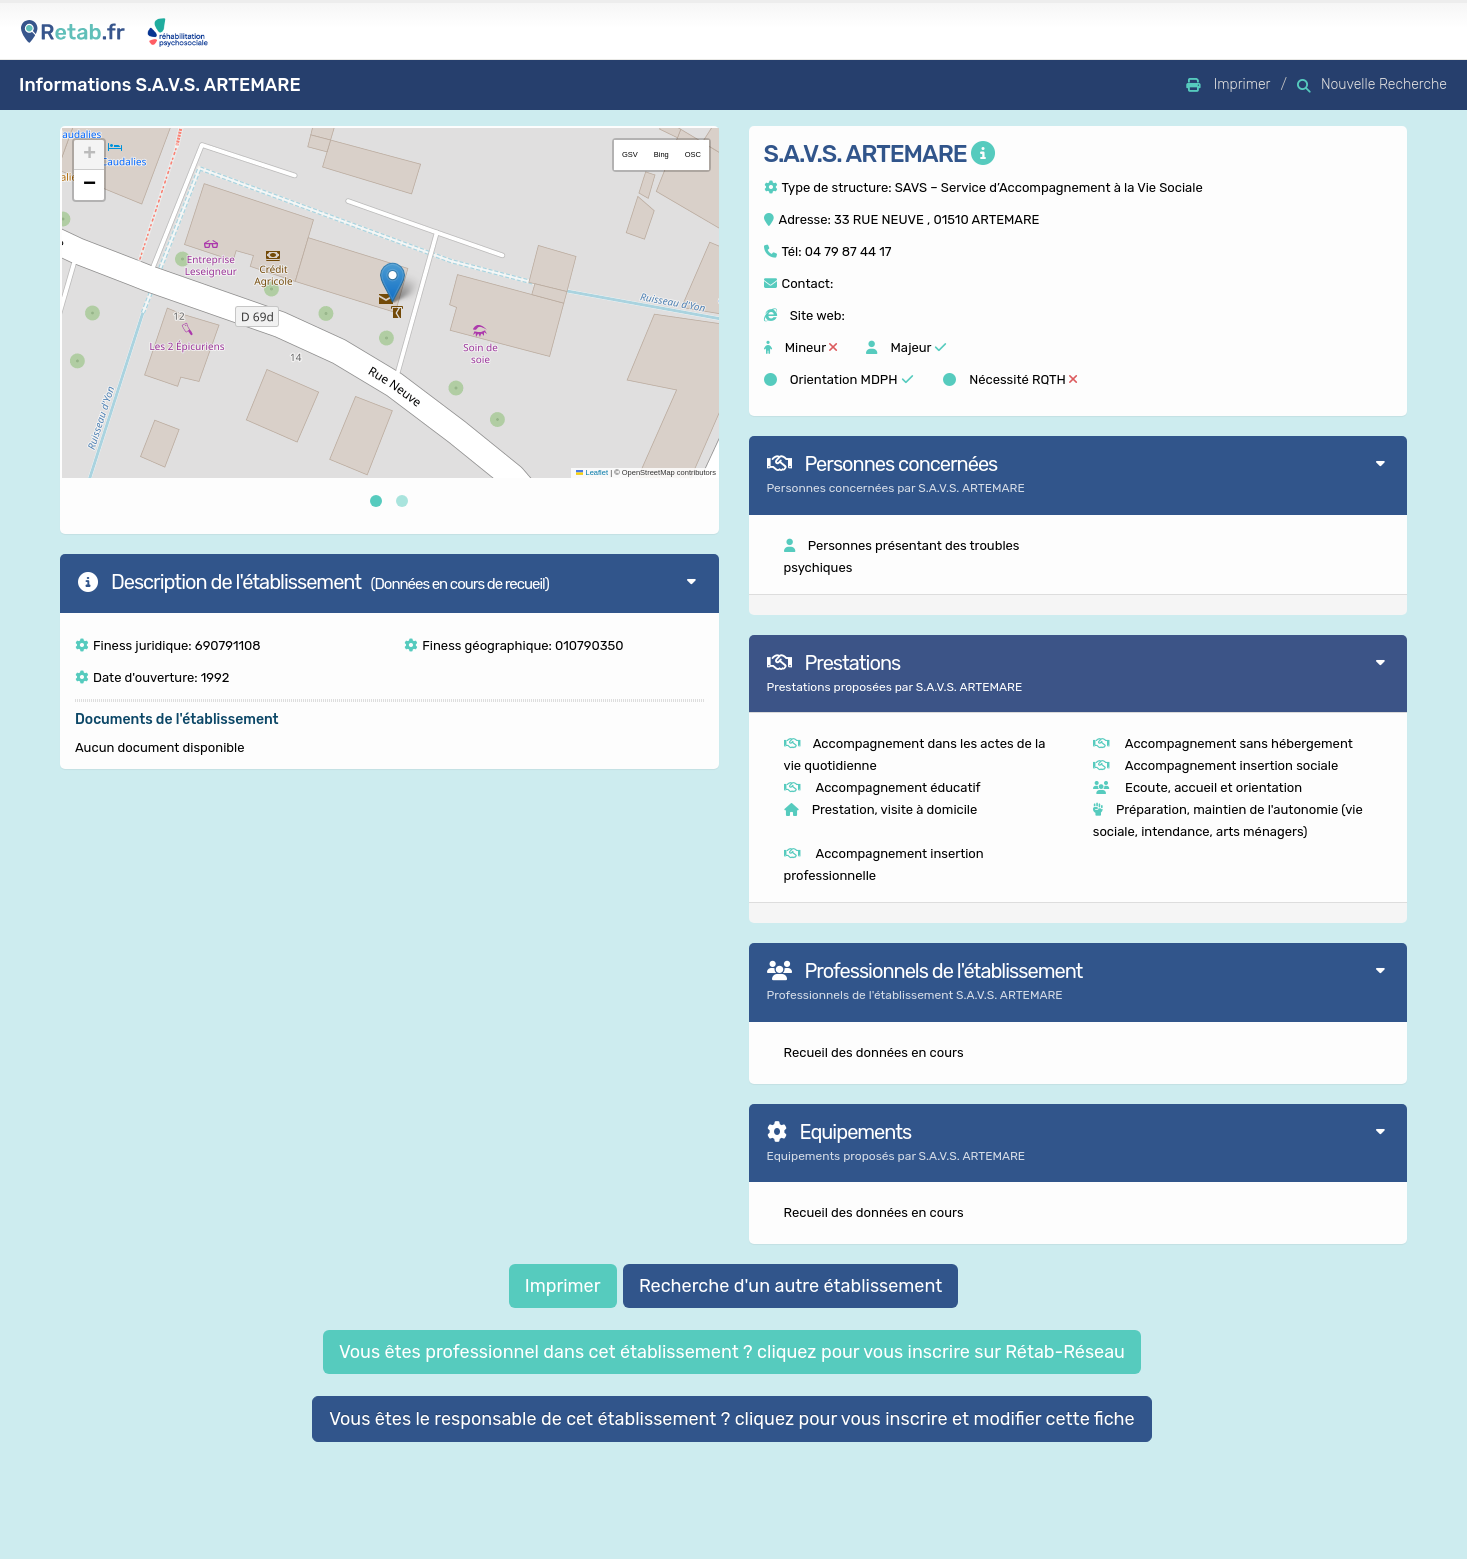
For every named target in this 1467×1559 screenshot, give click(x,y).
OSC (693, 154)
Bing (661, 154)
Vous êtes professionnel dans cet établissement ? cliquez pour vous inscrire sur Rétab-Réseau (732, 1352)
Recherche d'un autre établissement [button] (790, 1286)
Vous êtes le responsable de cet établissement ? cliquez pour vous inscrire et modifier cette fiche (732, 1419)
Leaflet (592, 472)
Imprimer (563, 1286)
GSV (630, 154)
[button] (392, 282)
